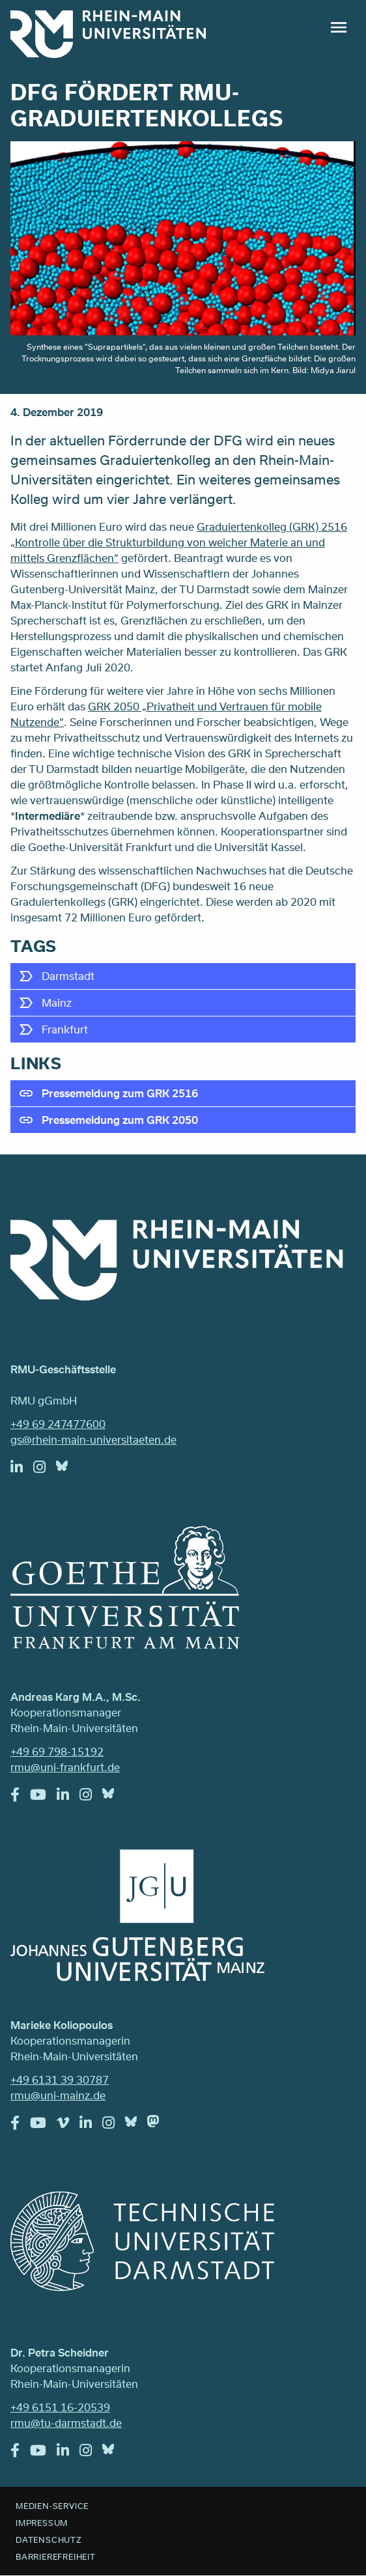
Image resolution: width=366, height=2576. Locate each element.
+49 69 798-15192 (57, 1751)
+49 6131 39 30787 (59, 2079)
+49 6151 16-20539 (60, 2407)
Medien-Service (52, 2506)
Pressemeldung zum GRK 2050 (120, 1119)
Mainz (57, 1002)
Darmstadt (68, 975)
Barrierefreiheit (56, 2556)
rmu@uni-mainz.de (58, 2095)
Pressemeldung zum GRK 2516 (120, 1092)
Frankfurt (65, 1029)
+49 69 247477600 (58, 1423)
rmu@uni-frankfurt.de (65, 1766)
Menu (339, 27)
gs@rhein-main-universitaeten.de (93, 1439)
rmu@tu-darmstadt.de (66, 2422)
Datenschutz (49, 2539)
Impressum (42, 2522)
